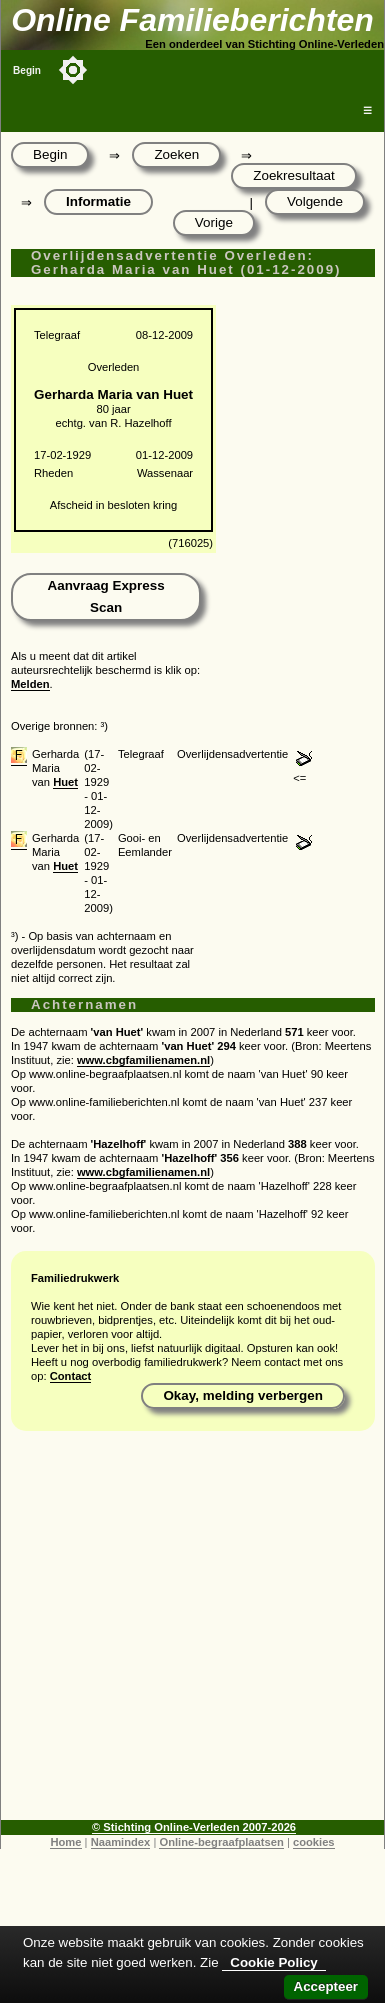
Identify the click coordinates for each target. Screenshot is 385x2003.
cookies (314, 1842)
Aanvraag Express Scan (105, 596)
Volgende (315, 201)
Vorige (214, 222)
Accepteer (326, 1986)
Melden (30, 684)
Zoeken (176, 154)
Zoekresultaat (293, 175)
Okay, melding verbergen (243, 1395)
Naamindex (121, 1842)
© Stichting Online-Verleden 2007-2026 (194, 1827)
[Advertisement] (187, 1632)
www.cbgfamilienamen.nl (143, 1060)
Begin (27, 70)
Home (65, 1842)
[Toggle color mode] (73, 70)
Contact (71, 1376)
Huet (65, 782)
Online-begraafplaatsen (221, 1842)
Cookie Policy (273, 1962)
